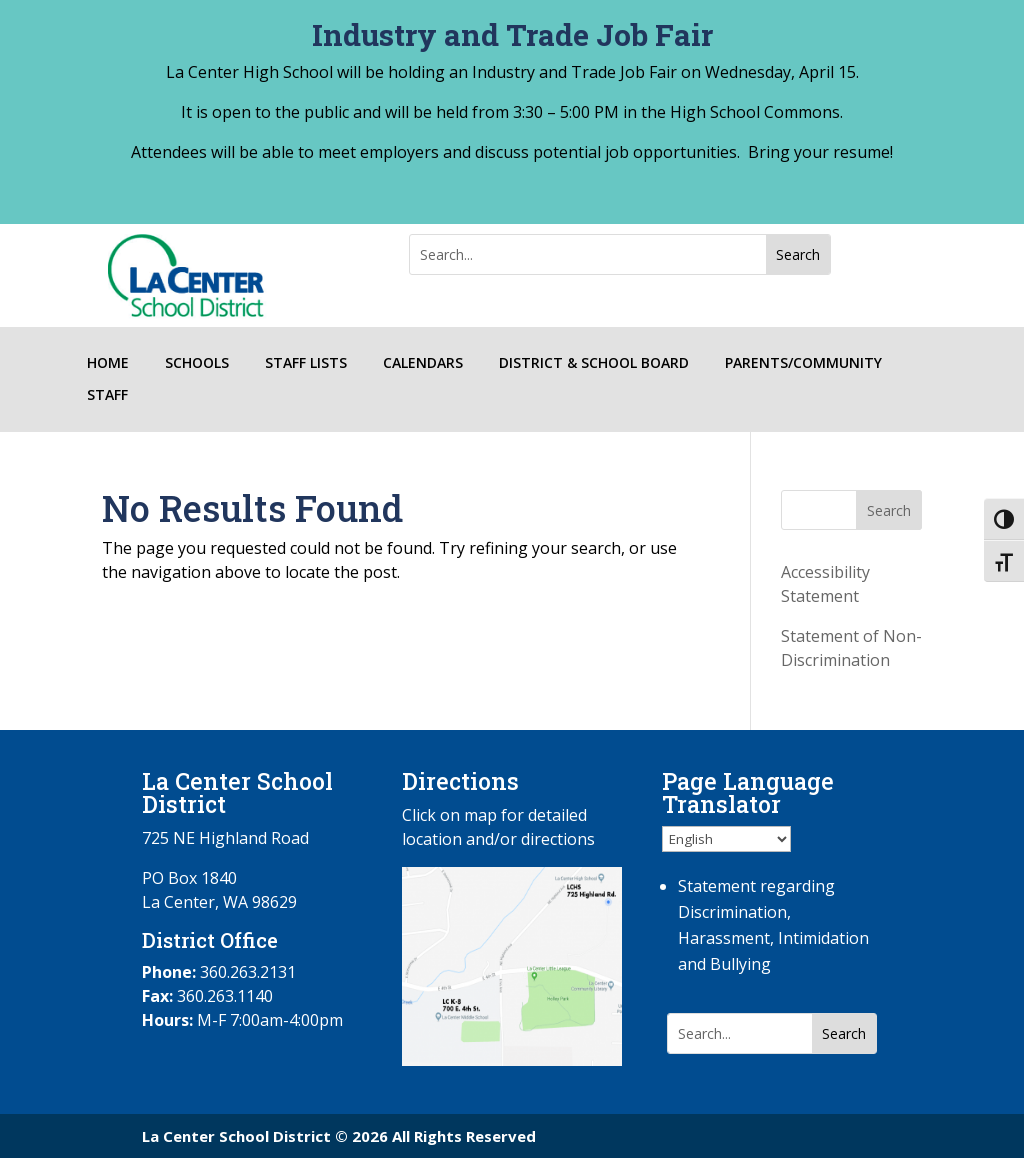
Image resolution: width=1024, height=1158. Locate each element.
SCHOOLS (197, 363)
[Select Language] (726, 839)
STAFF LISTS (306, 363)
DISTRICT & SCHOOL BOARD (594, 363)
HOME (108, 363)
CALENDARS (423, 363)
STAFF (107, 395)
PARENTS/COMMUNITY (803, 363)
